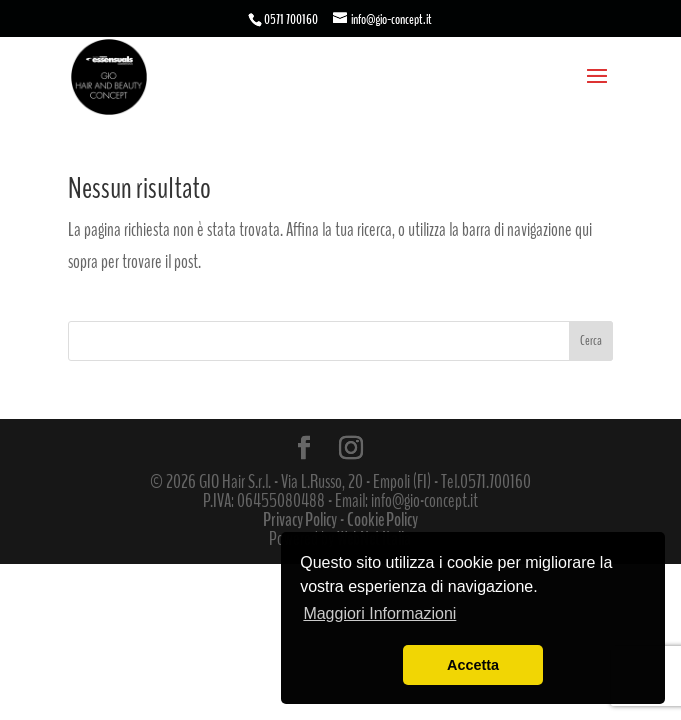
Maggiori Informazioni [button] (379, 613)
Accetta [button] (473, 665)
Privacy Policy (300, 520)
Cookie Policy (382, 520)
